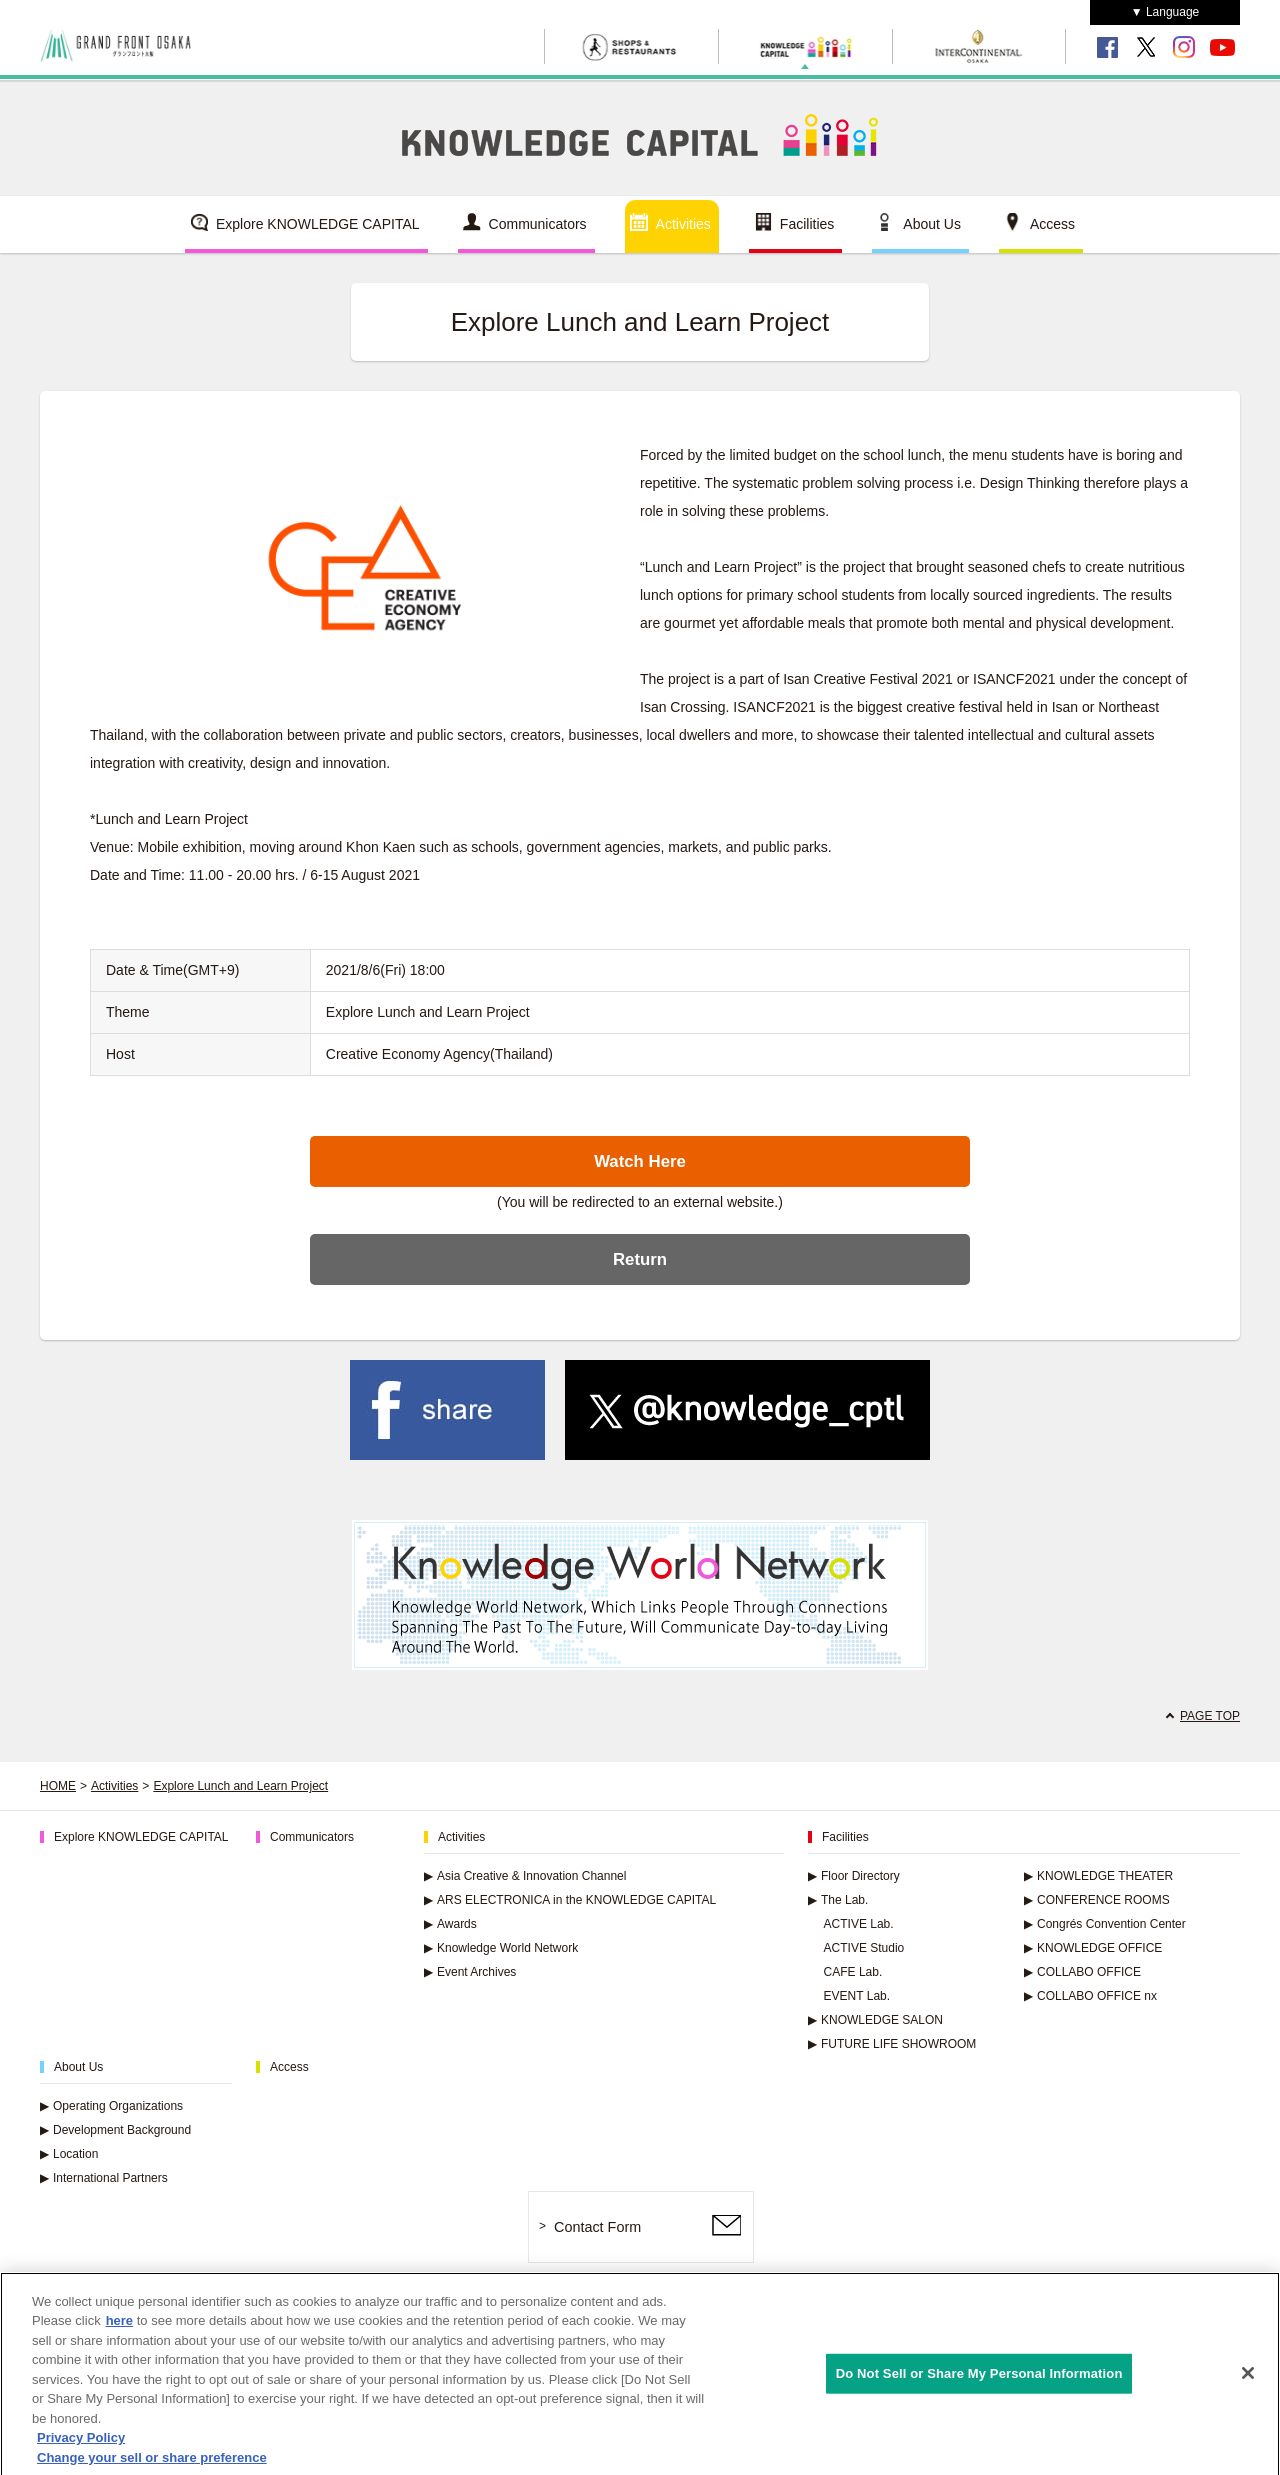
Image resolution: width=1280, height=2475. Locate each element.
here (119, 2332)
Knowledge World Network (501, 1948)
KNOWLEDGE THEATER (1098, 1876)
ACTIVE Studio (864, 1948)
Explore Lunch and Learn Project (240, 1786)
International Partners (104, 2178)
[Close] (1248, 2384)
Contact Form (597, 2227)
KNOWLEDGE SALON (875, 2020)
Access (1052, 224)
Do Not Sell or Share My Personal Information (979, 2384)
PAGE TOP (1210, 1716)
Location (69, 2154)
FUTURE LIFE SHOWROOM (892, 2044)
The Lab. (838, 1900)
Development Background (115, 2130)
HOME (58, 1786)
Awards (450, 1924)
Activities (683, 224)
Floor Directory (854, 1876)
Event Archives (470, 1972)
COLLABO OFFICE (1082, 1972)
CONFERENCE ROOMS (1097, 1900)
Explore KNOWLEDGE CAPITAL (318, 224)
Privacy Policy (81, 2449)
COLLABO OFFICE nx (1090, 1996)
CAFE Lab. (853, 1972)
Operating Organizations (111, 2106)
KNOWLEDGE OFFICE (1093, 1948)
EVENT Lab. (857, 1996)
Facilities (807, 224)
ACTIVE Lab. (859, 1924)
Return (640, 1259)
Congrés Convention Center (1105, 1924)
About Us (932, 224)
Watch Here (640, 1161)
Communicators (538, 224)
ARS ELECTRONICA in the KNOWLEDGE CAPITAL (570, 1900)
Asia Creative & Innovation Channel (525, 1876)
